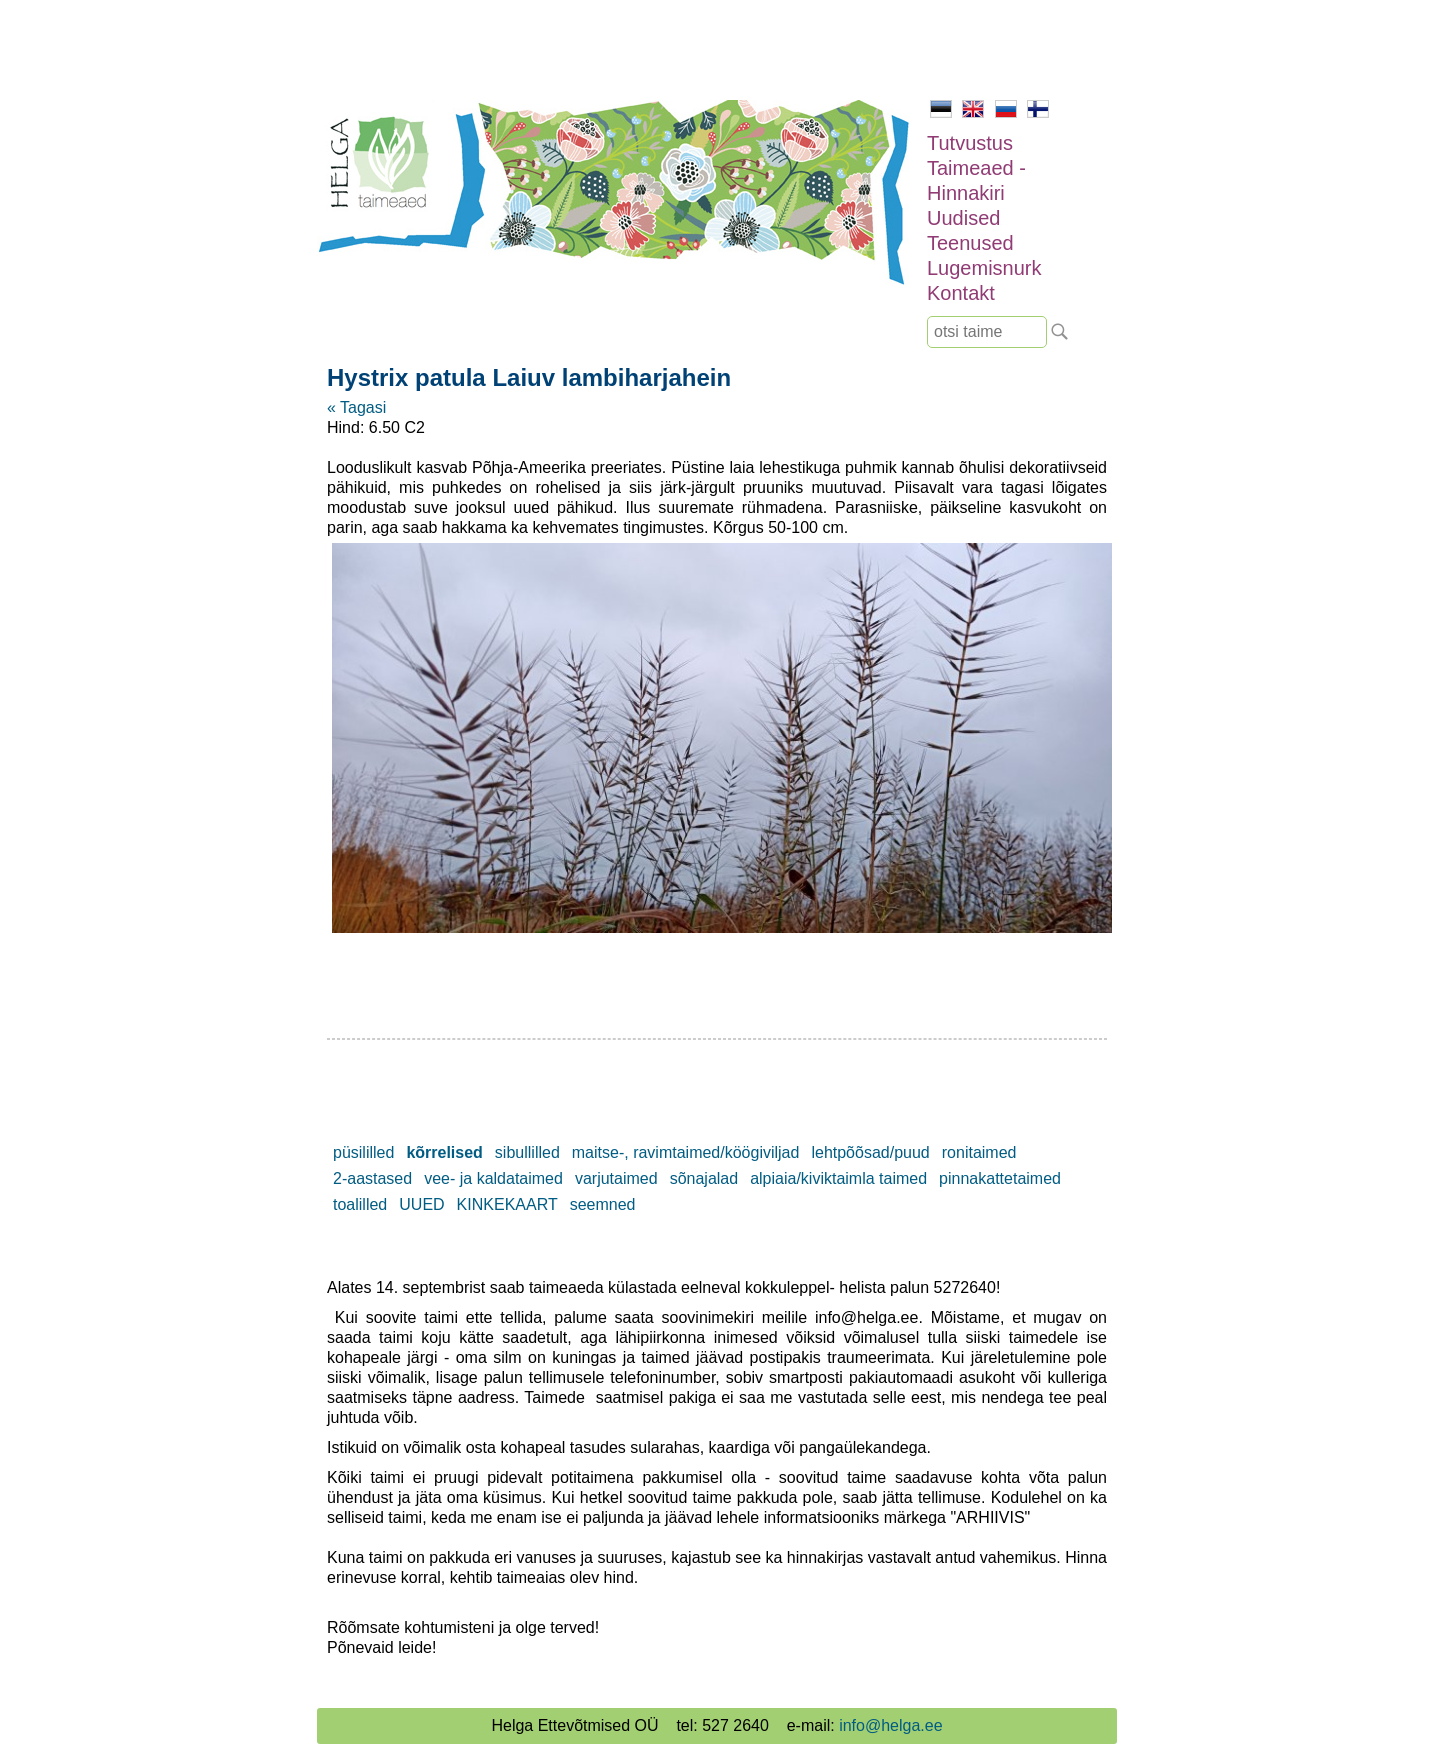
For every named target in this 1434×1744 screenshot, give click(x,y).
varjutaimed (616, 1178)
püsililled (363, 1152)
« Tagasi (356, 407)
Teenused (970, 243)
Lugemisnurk (984, 268)
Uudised (963, 218)
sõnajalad (704, 1178)
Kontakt (961, 293)
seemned (603, 1204)
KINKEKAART (507, 1204)
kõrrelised (444, 1152)
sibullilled (527, 1152)
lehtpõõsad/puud (870, 1152)
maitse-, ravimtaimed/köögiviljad (686, 1152)
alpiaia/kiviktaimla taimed (838, 1178)
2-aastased (372, 1178)
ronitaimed (979, 1152)
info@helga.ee (890, 1725)
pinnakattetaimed (1000, 1178)
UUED (421, 1204)
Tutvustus (970, 143)
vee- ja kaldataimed (493, 1178)
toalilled (360, 1204)
